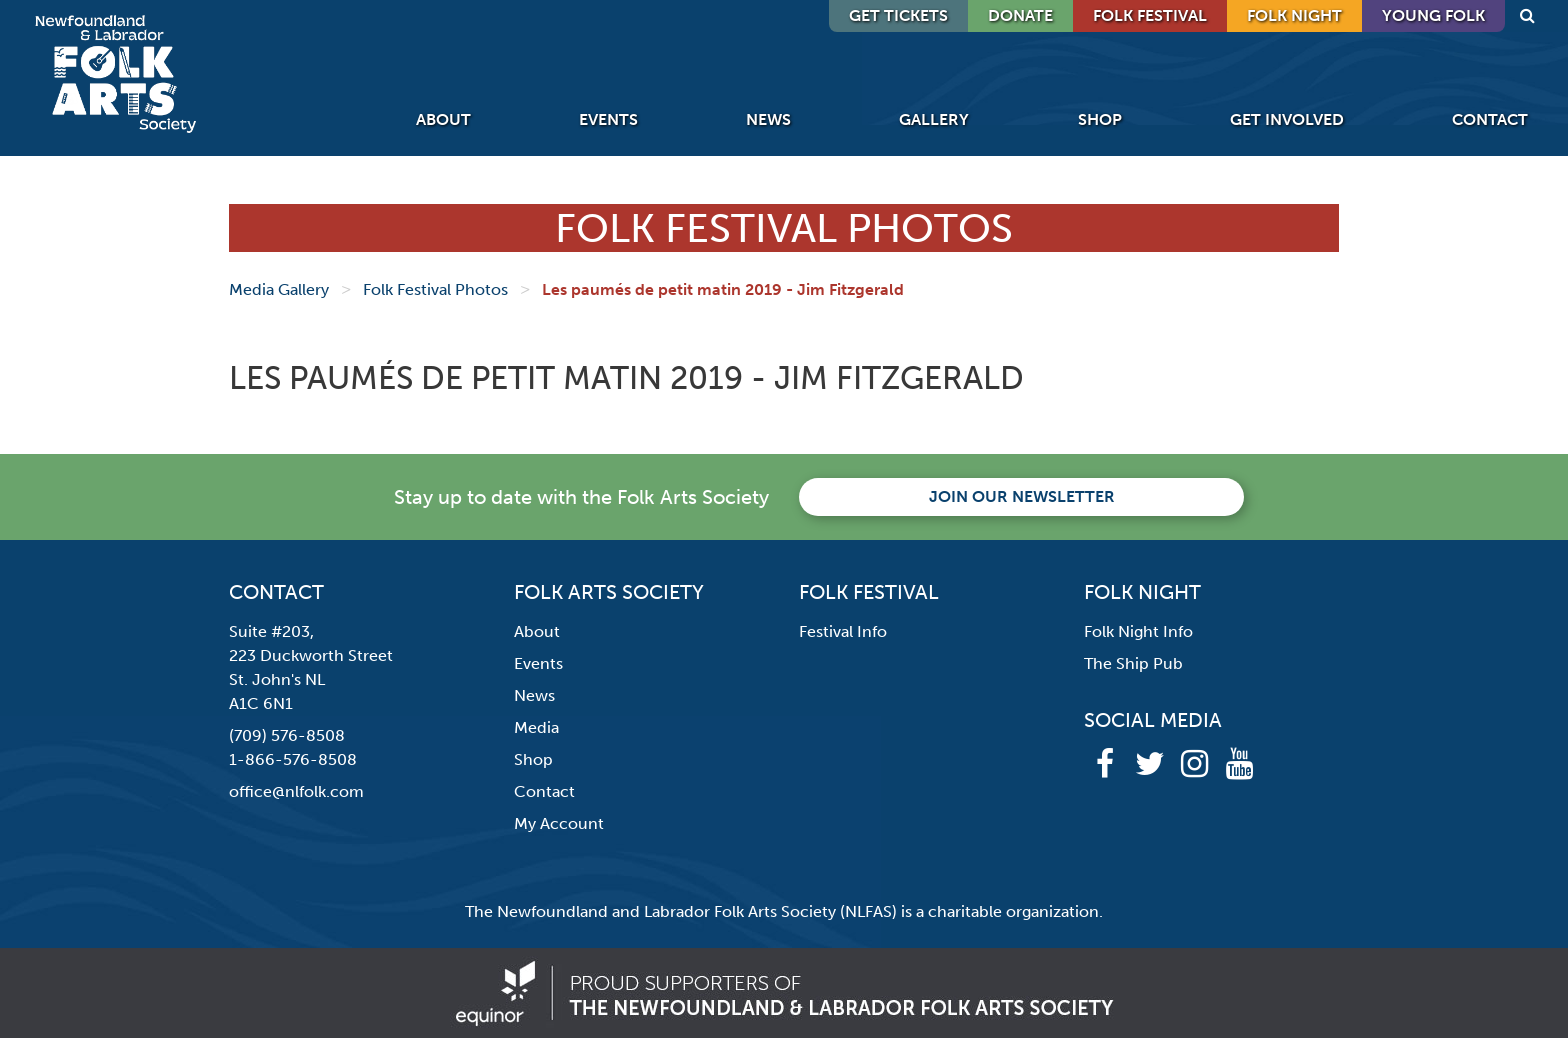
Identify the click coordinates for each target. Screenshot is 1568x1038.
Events (608, 119)
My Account (559, 823)
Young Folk (1433, 15)
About (443, 119)
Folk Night (1294, 15)
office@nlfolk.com (296, 791)
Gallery (934, 119)
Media (536, 727)
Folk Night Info (1138, 631)
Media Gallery (279, 289)
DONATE (1020, 15)
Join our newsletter (1022, 496)
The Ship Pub (1133, 663)
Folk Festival (1150, 15)
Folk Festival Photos (435, 289)
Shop (1100, 119)
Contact (1490, 119)
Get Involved (1287, 119)
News (768, 119)
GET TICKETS (898, 15)
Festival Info (843, 631)
